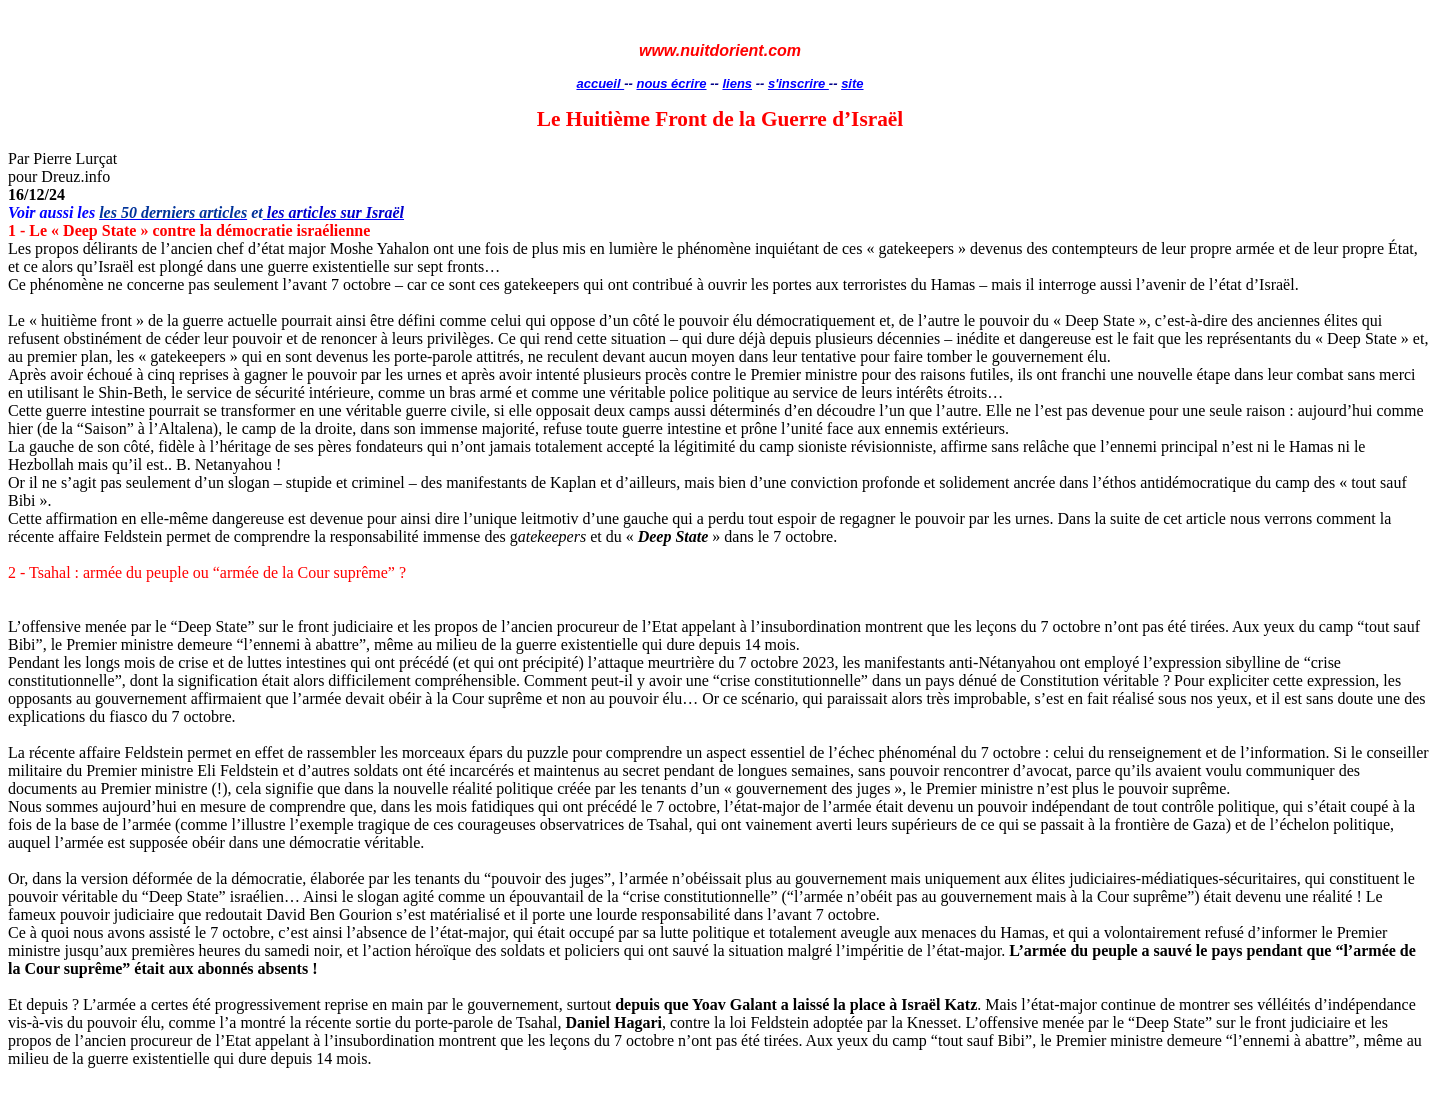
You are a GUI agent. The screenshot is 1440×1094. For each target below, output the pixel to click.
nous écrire (671, 83)
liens (737, 83)
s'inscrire (798, 83)
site (852, 83)
